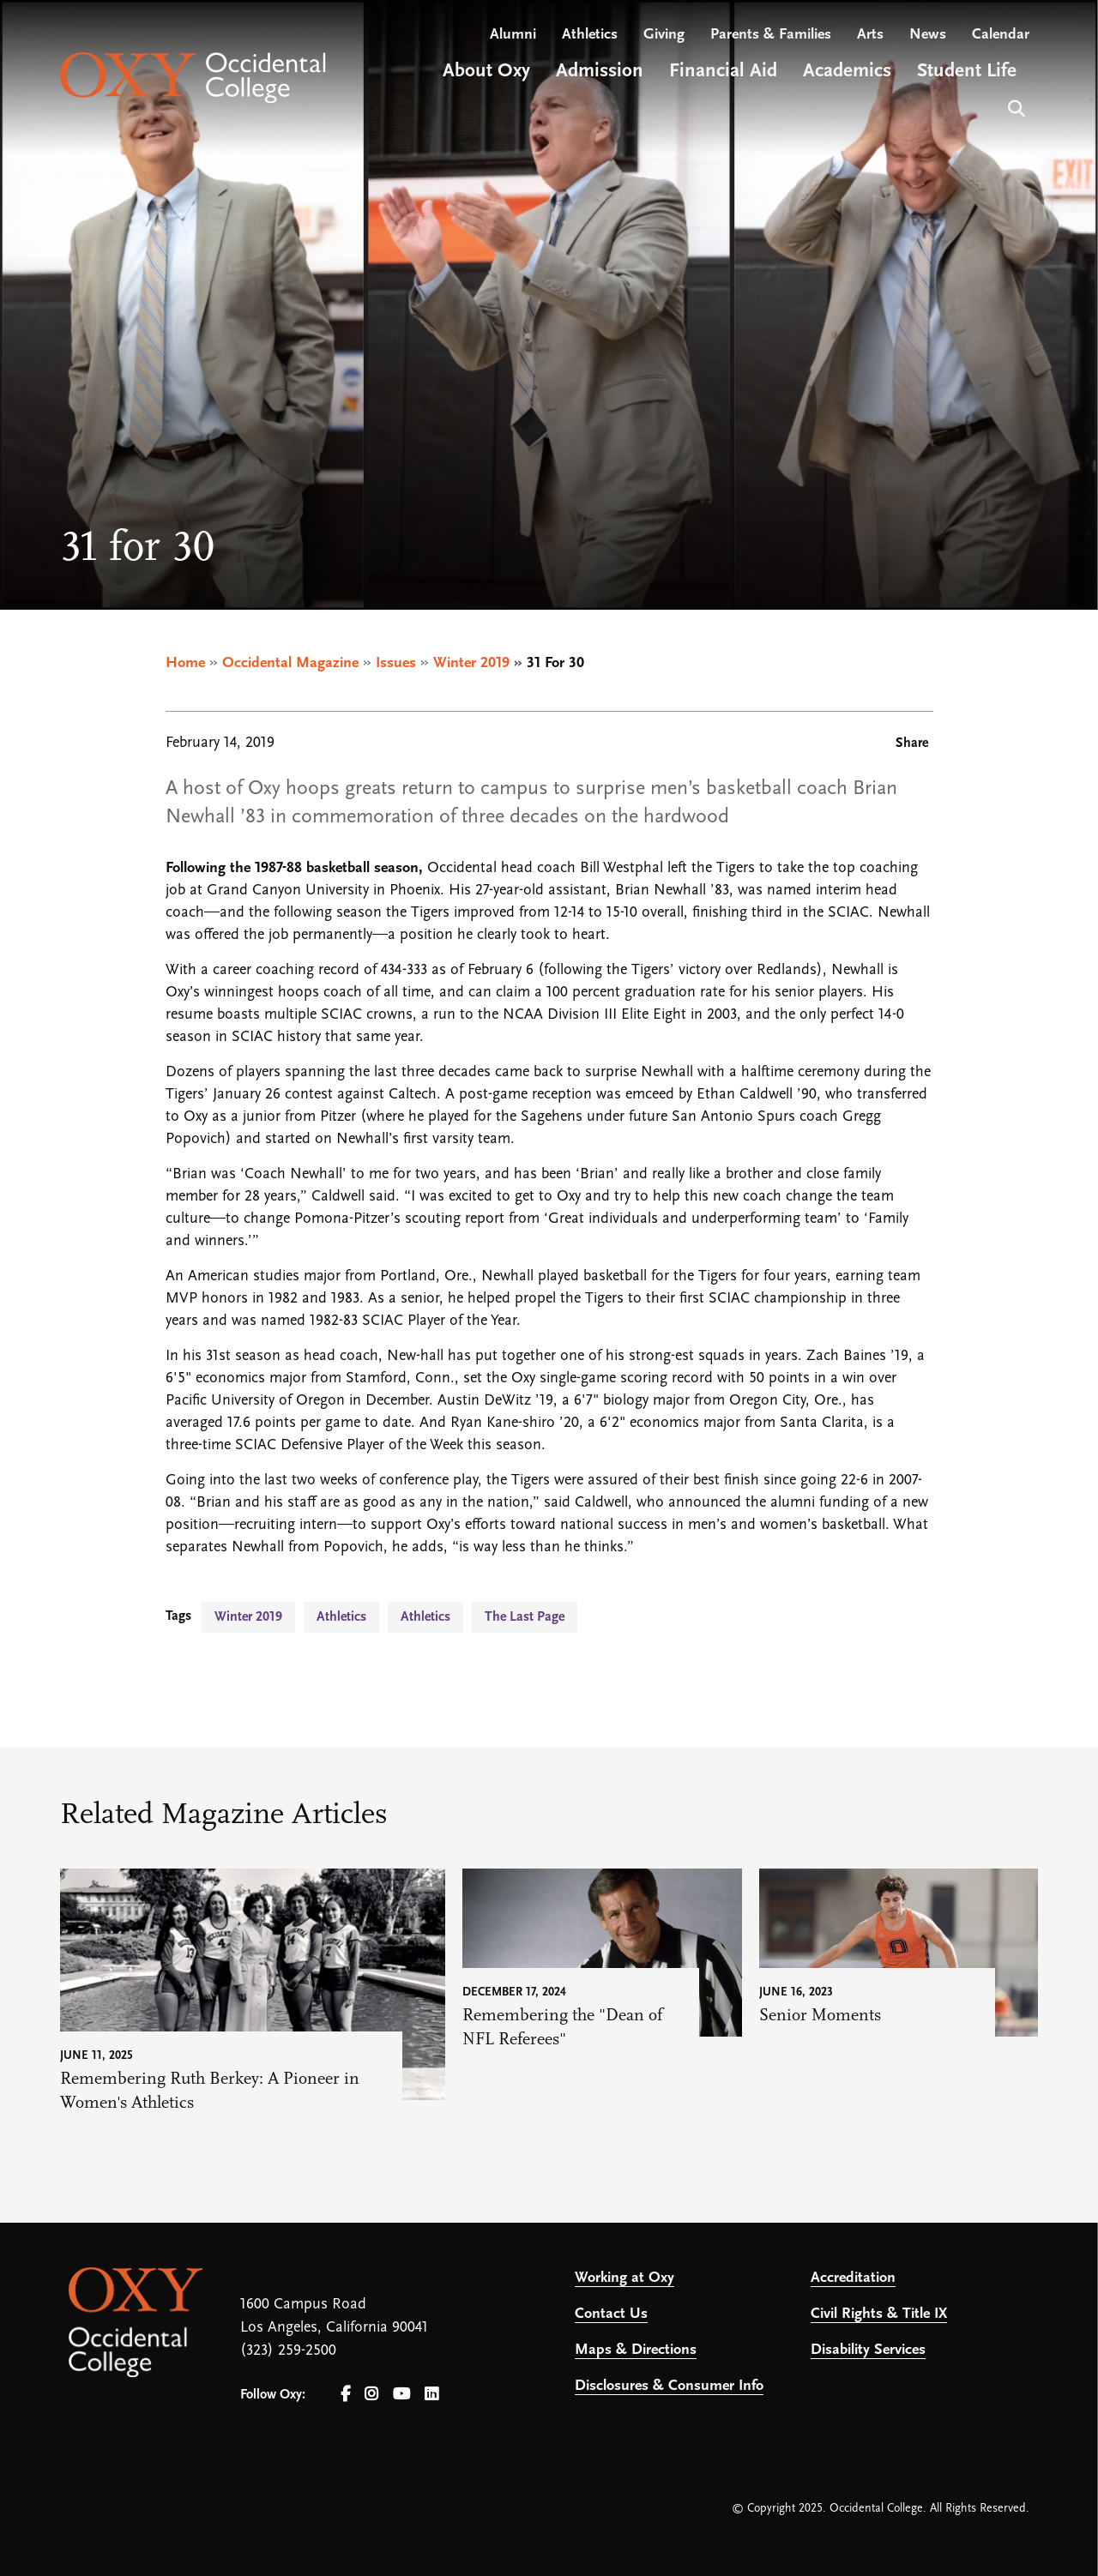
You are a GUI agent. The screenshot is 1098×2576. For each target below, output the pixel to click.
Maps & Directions (636, 2350)
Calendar (1000, 35)
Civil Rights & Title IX (879, 2314)
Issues (396, 663)
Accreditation (853, 2278)
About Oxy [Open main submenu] (486, 71)
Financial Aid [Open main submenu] (723, 71)
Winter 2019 (471, 663)
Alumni (513, 35)
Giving (664, 35)
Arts (870, 35)
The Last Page (524, 1617)
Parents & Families (770, 35)
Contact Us (611, 2314)
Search (1014, 107)
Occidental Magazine (290, 663)
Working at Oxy (624, 2278)
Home (185, 663)
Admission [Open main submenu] (599, 71)
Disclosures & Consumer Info (669, 2386)
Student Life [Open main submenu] (967, 71)
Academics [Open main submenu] (847, 71)
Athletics (590, 35)
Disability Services (868, 2350)
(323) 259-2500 (288, 2351)
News (927, 35)
